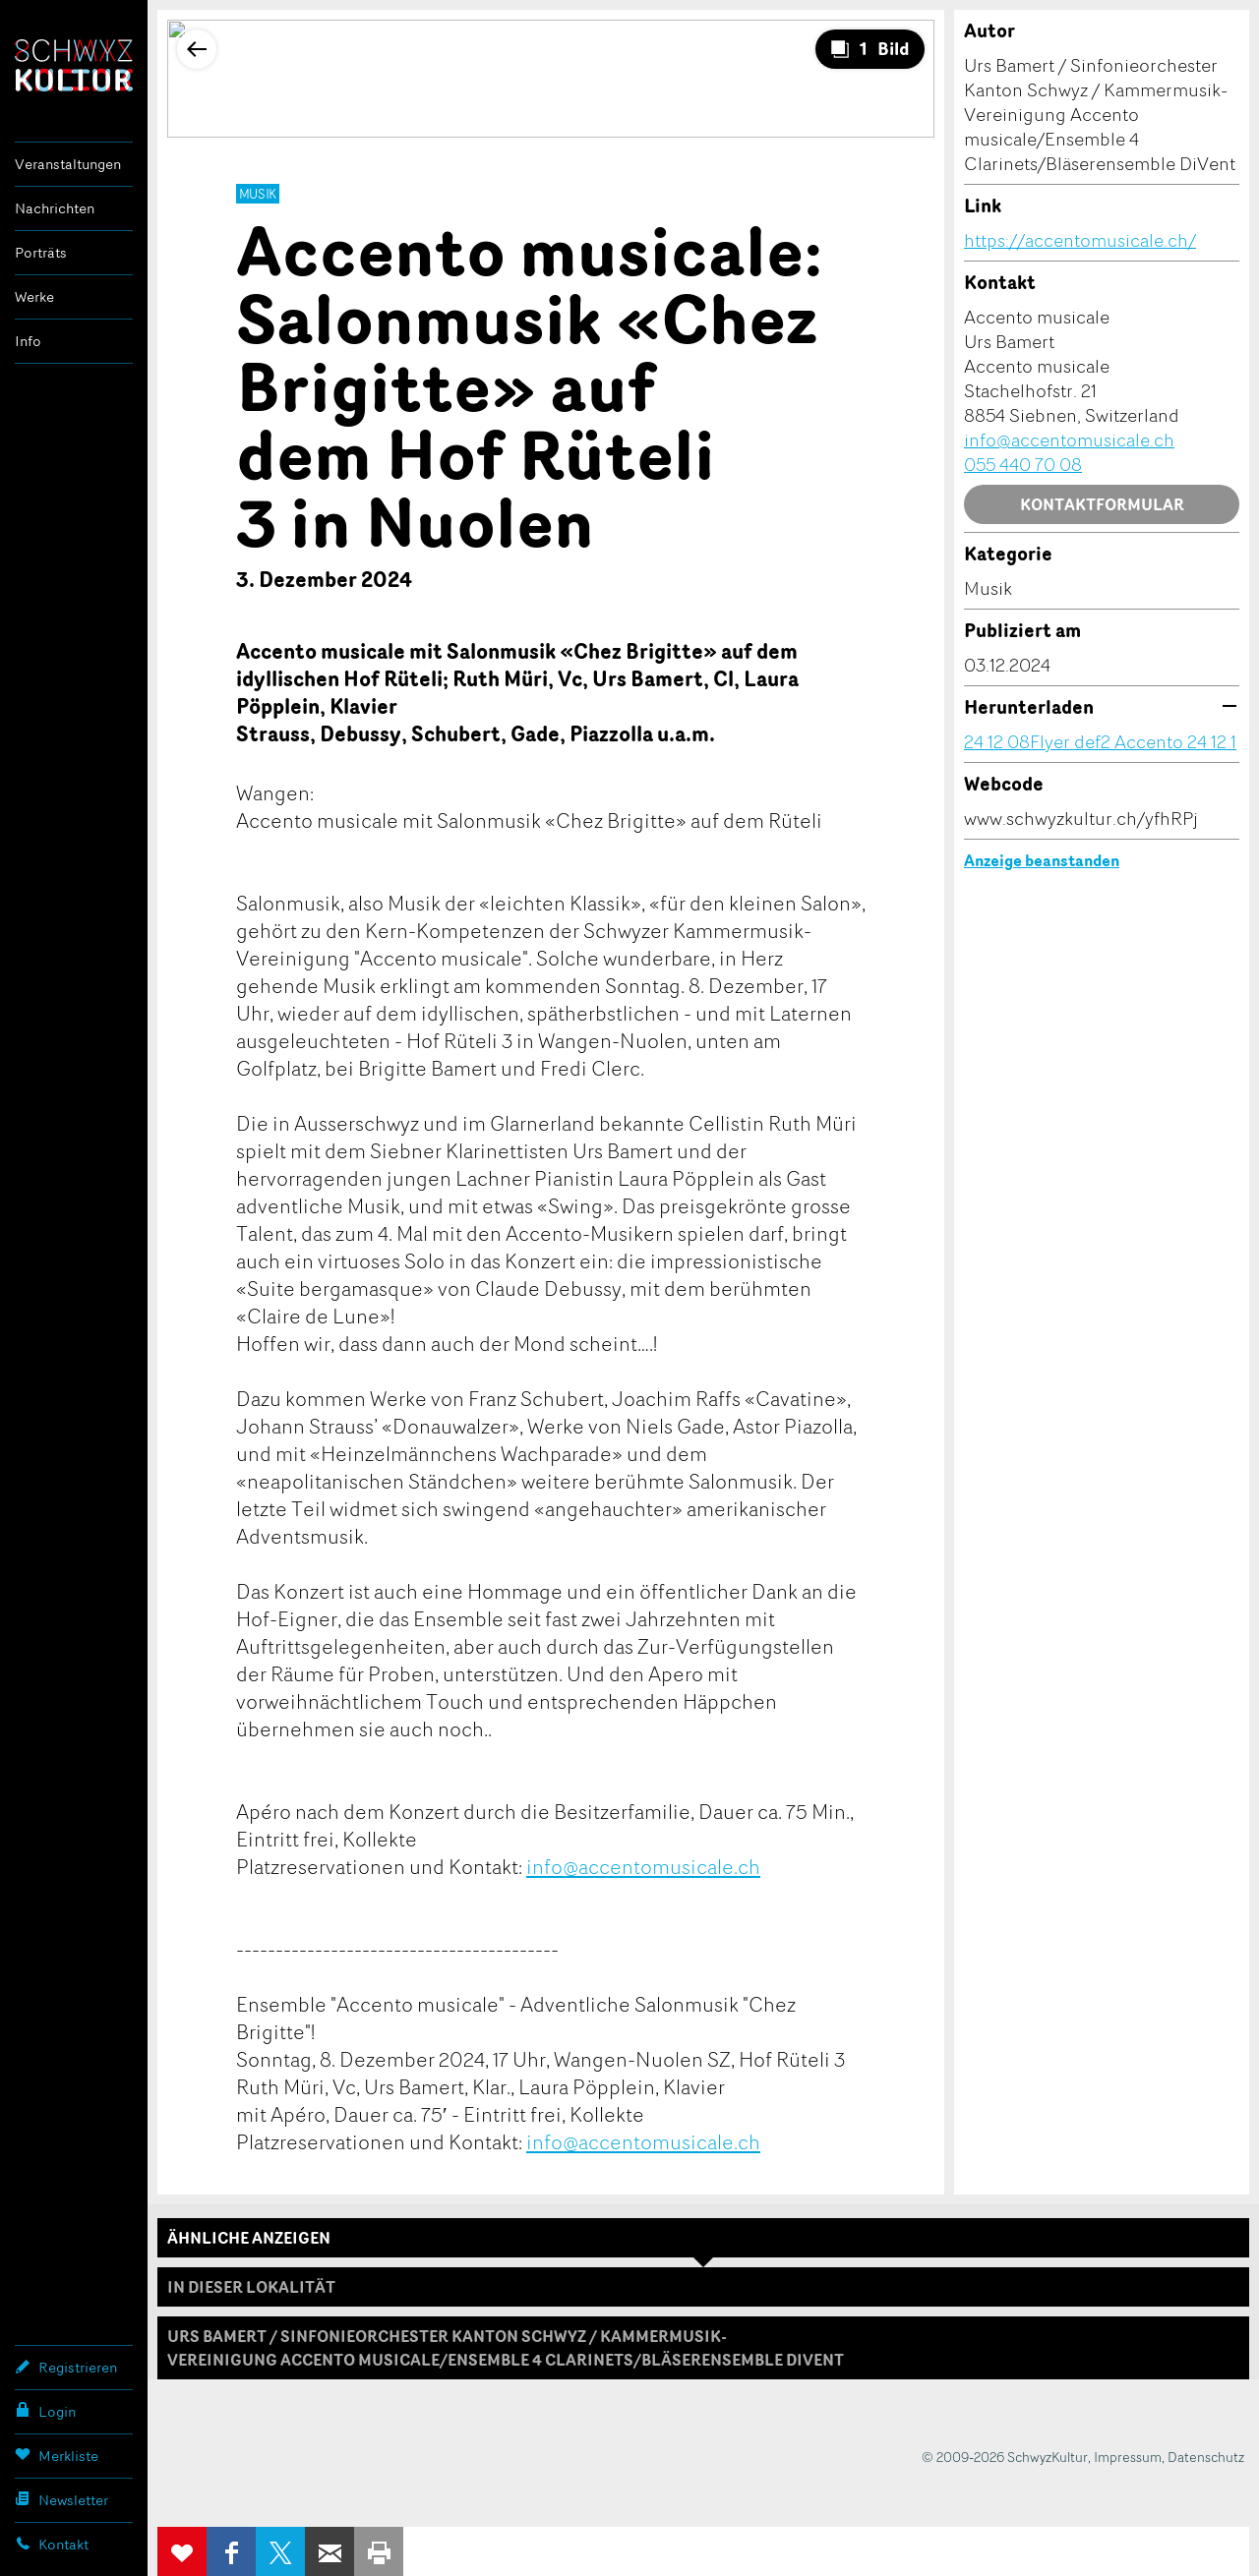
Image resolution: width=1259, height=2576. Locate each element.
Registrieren (66, 2366)
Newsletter (61, 2499)
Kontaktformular (1102, 504)
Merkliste (56, 2455)
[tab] (703, 2347)
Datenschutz (1206, 2456)
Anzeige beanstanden (1041, 860)
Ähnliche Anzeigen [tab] (248, 2238)
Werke (34, 296)
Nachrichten (54, 208)
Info (28, 340)
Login (45, 2411)
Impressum (1128, 2456)
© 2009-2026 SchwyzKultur (1005, 2456)
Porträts (41, 252)
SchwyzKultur (74, 65)
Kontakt (52, 2543)
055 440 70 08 (1023, 464)
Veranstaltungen (68, 163)
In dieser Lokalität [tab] (251, 2287)
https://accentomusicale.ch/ (1080, 240)
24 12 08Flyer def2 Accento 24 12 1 (1100, 741)
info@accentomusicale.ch (643, 1866)
